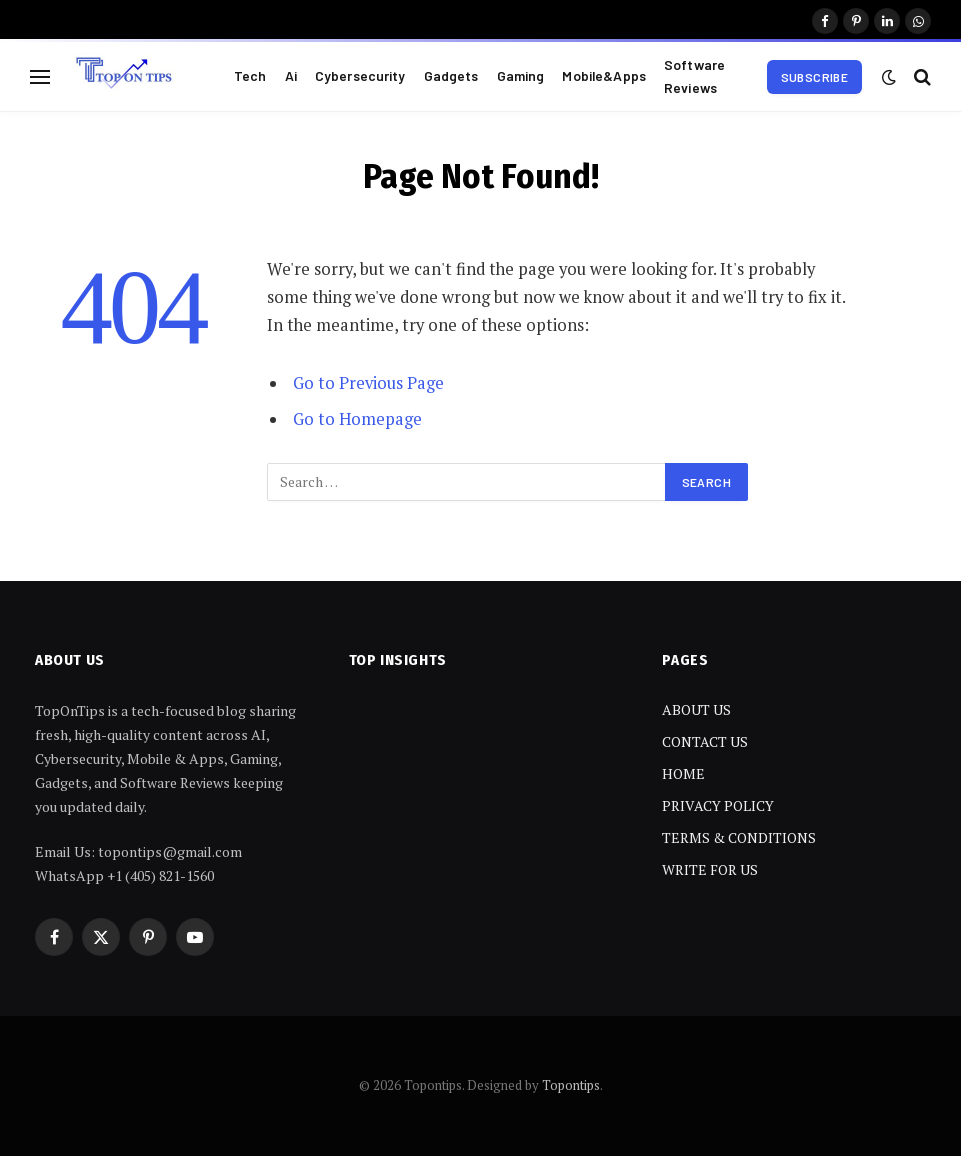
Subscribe (814, 77)
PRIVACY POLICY (718, 805)
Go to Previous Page (368, 383)
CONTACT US (705, 741)
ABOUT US (696, 709)
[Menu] (40, 76)
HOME (683, 773)
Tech (250, 75)
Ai (291, 75)
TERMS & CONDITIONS (739, 837)
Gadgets (451, 75)
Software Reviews (694, 75)
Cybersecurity (360, 75)
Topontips (571, 1085)
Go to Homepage (357, 419)
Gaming (521, 75)
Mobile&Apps (604, 75)
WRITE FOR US (710, 869)
